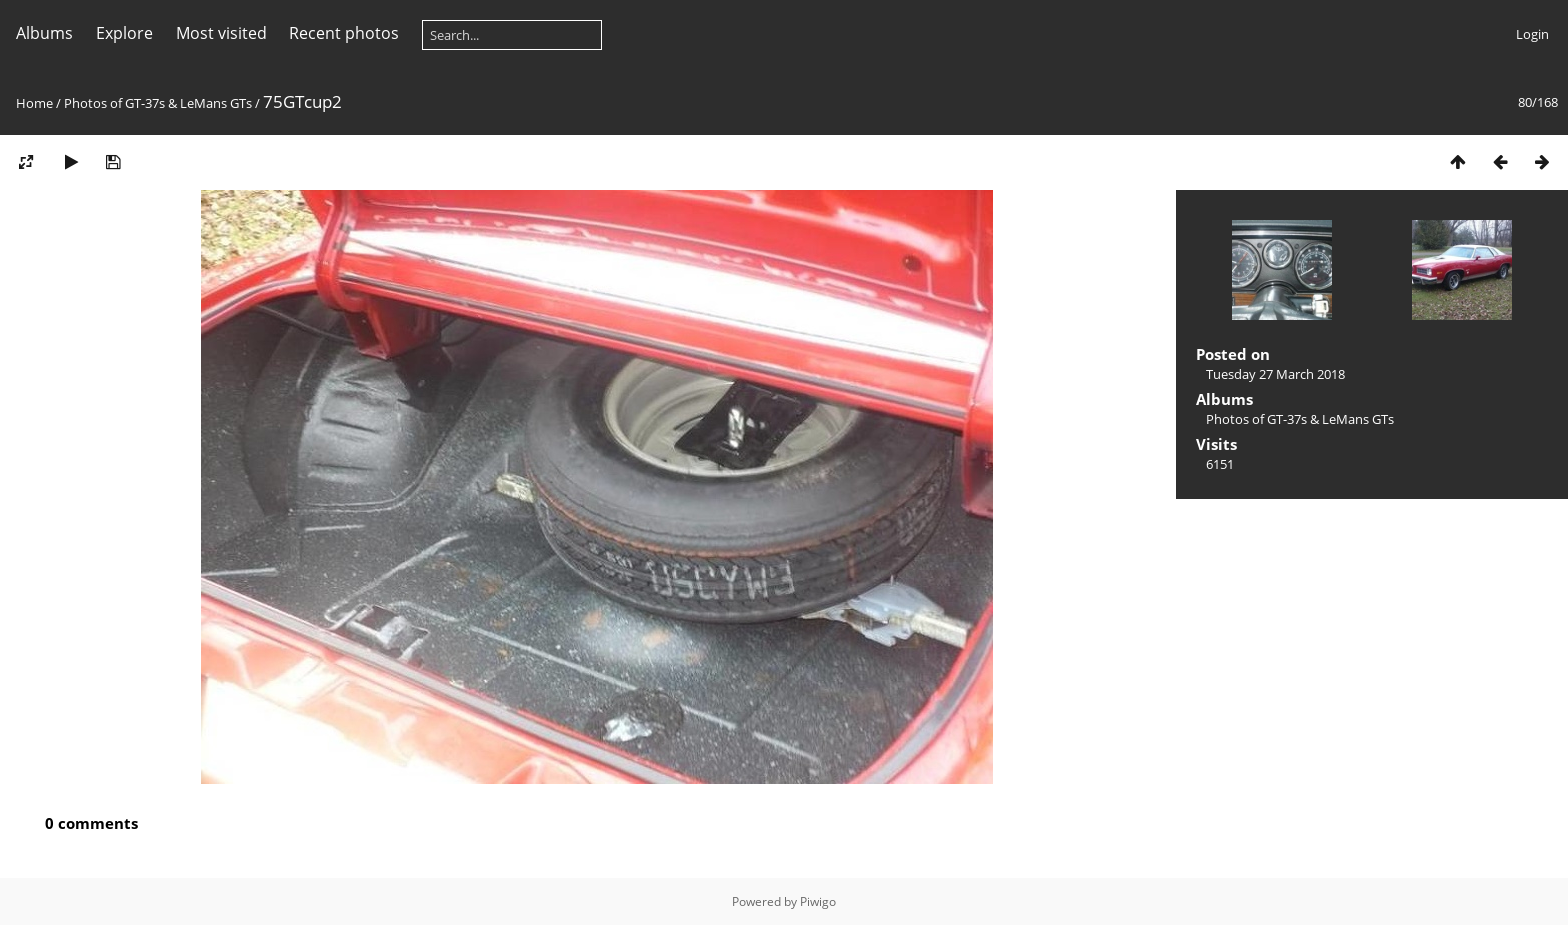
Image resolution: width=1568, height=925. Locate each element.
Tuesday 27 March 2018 (1275, 374)
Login (1532, 34)
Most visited (221, 33)
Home (34, 103)
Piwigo (818, 901)
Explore (124, 33)
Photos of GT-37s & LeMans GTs (158, 103)
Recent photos (344, 33)
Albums (44, 33)
